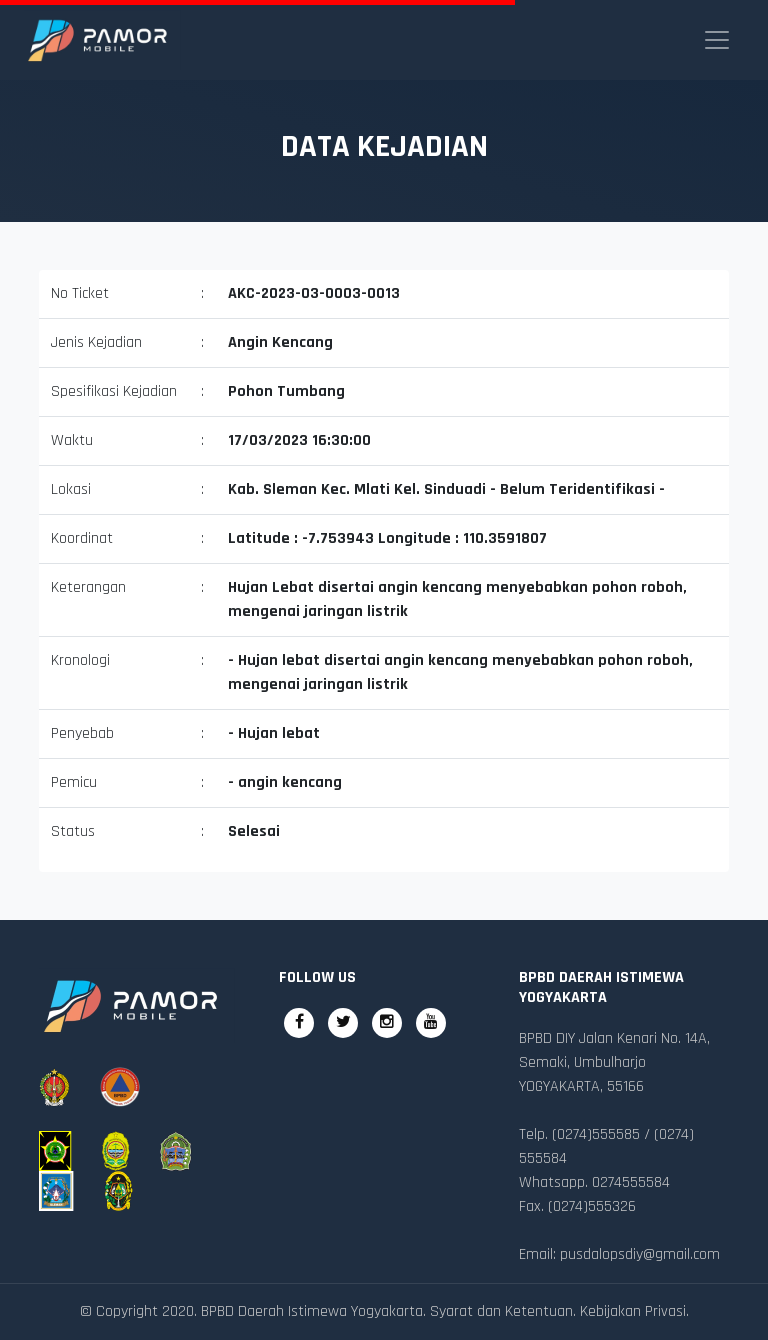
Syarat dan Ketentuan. (503, 1311)
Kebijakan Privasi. (634, 1311)
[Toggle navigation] (717, 40)
